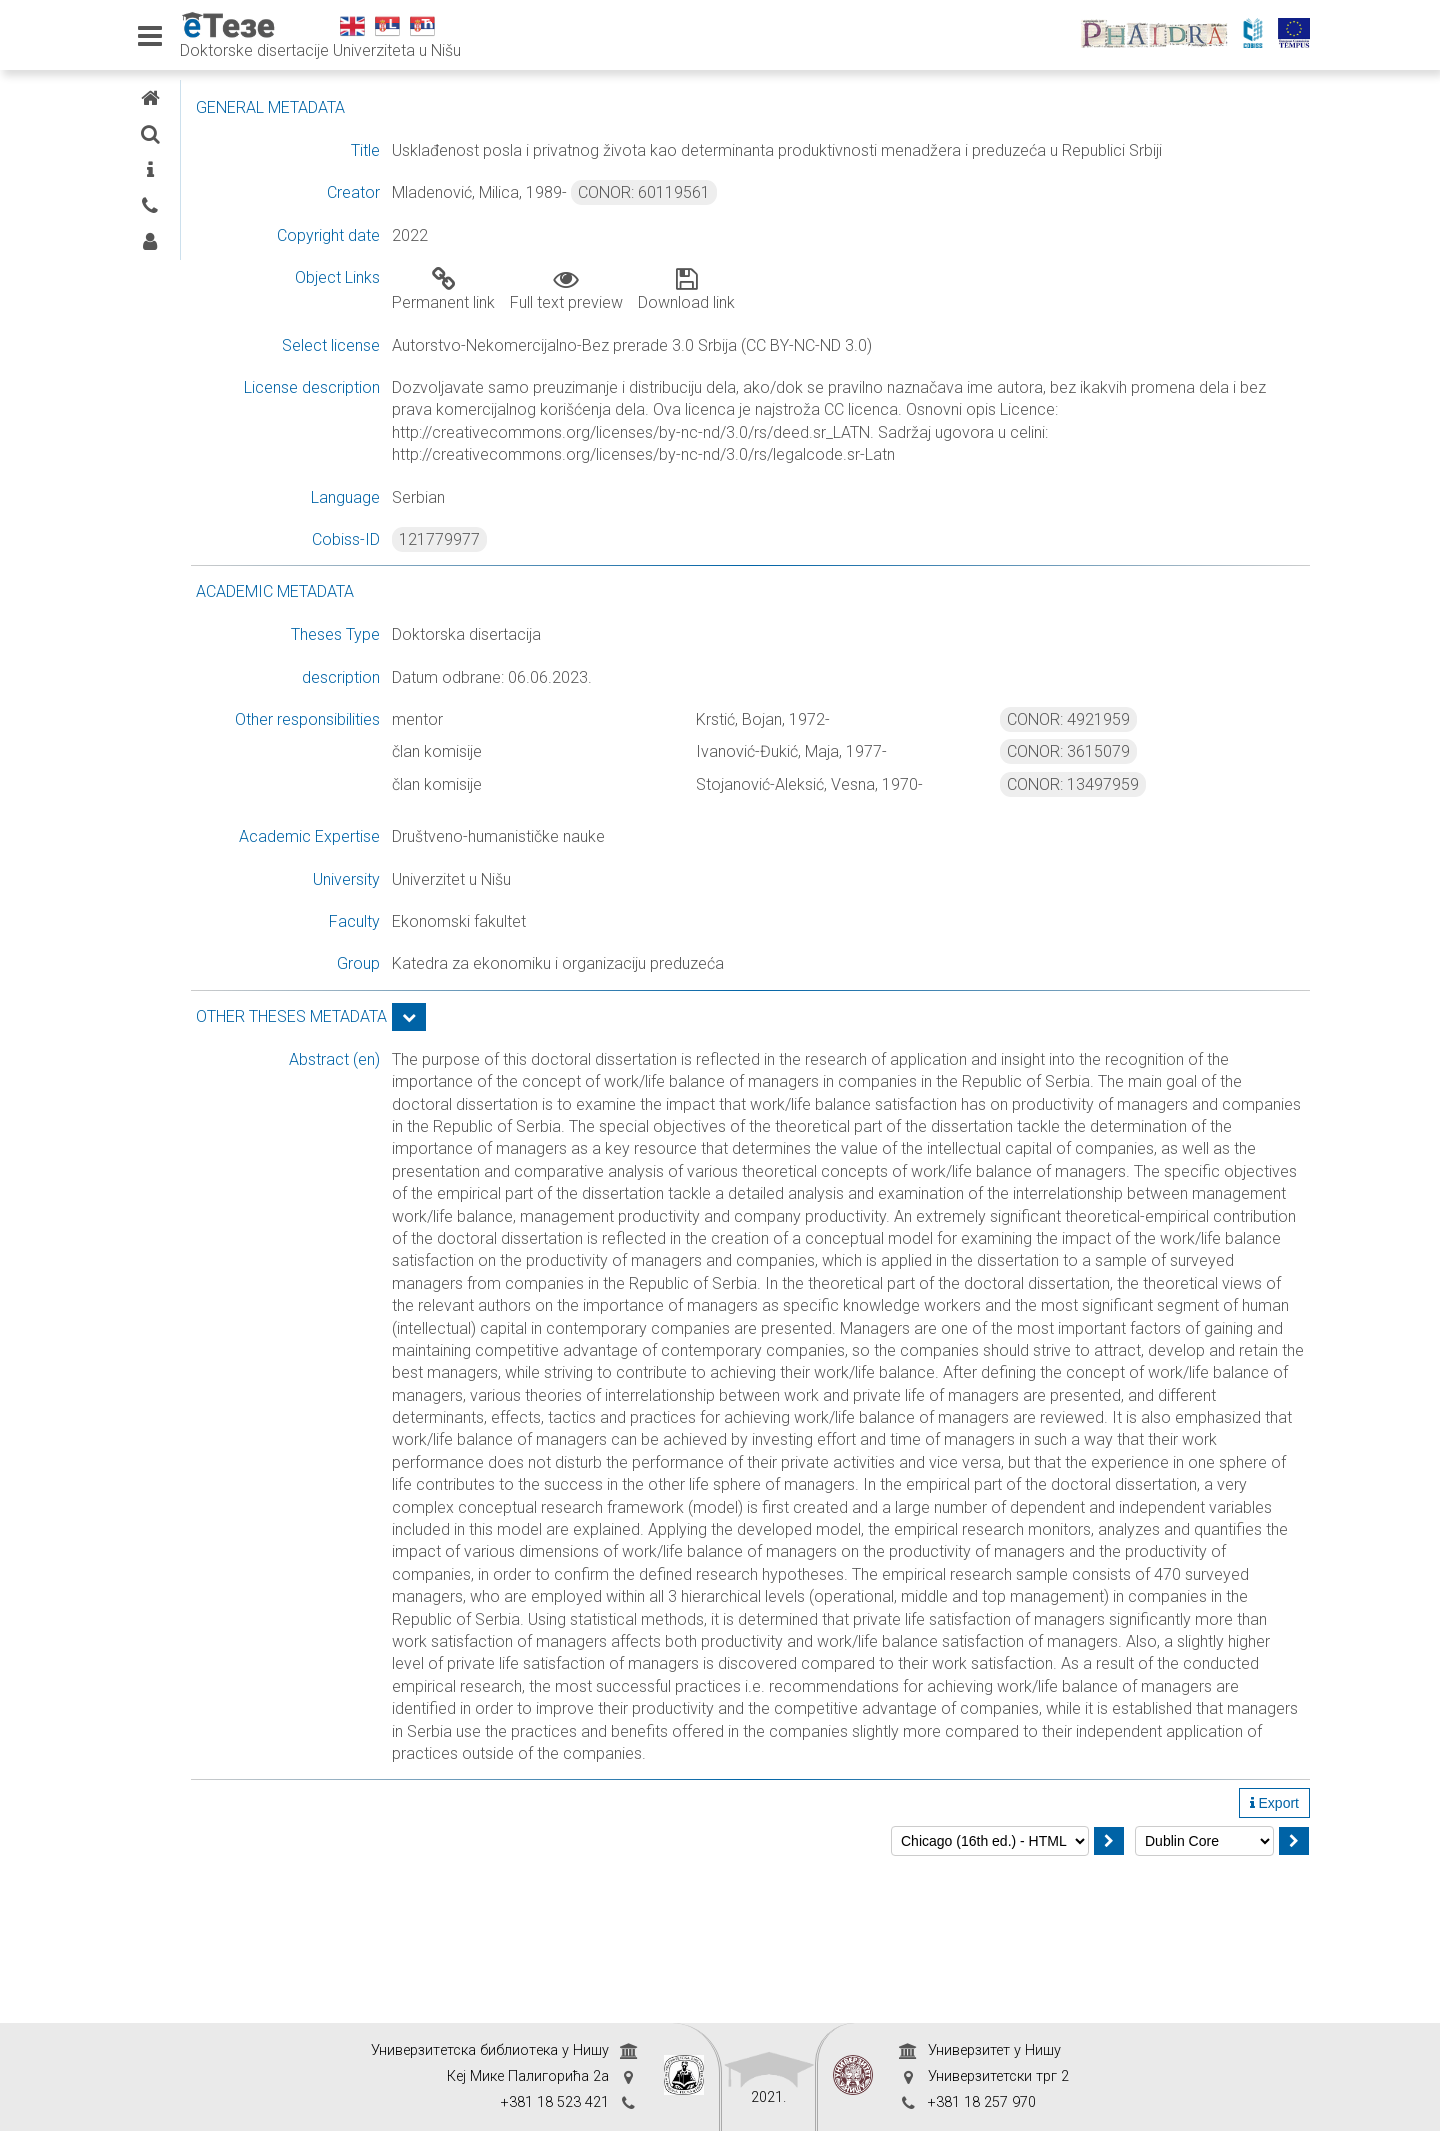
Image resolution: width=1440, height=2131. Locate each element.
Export (1274, 1960)
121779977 (597, 561)
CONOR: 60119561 (802, 215)
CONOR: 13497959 (1126, 806)
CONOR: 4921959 (1121, 741)
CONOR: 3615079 (1121, 774)
